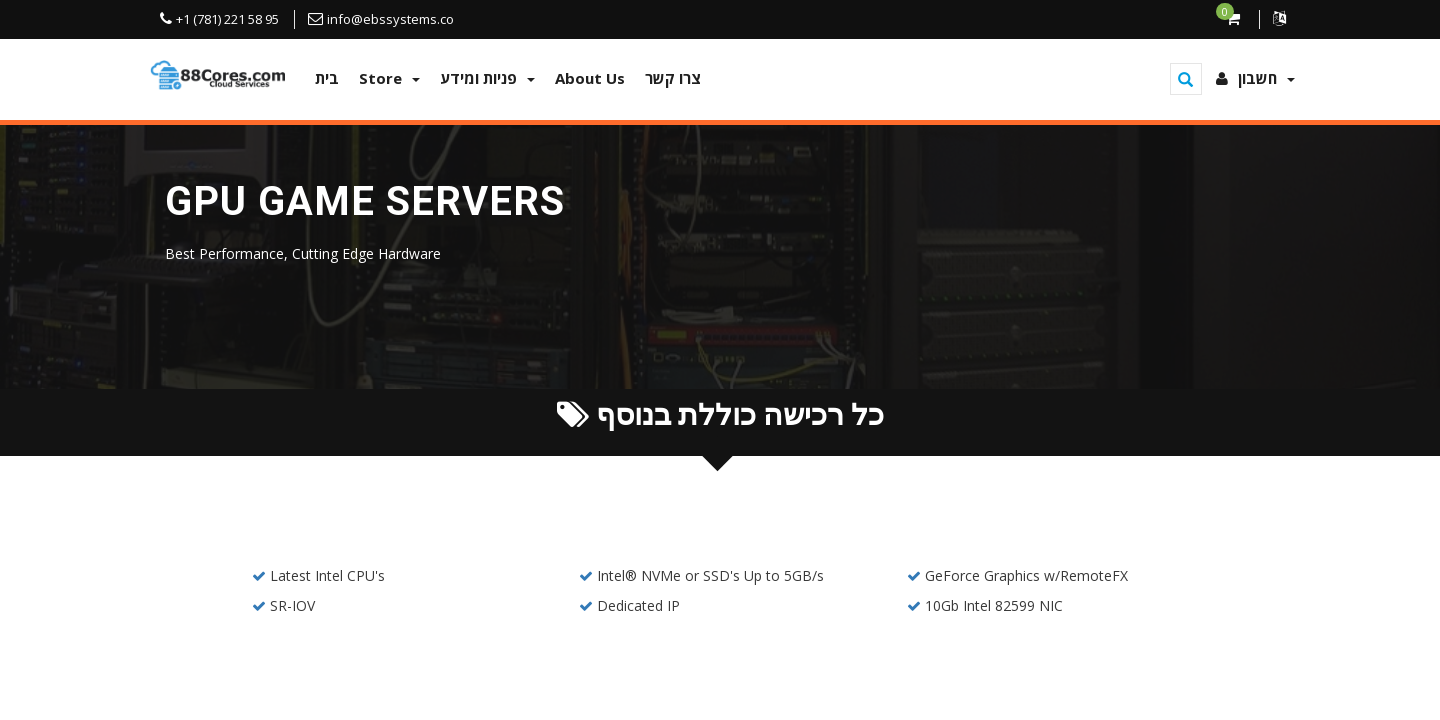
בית (327, 78)
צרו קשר (673, 78)
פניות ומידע (487, 78)
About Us (590, 78)
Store (389, 78)
